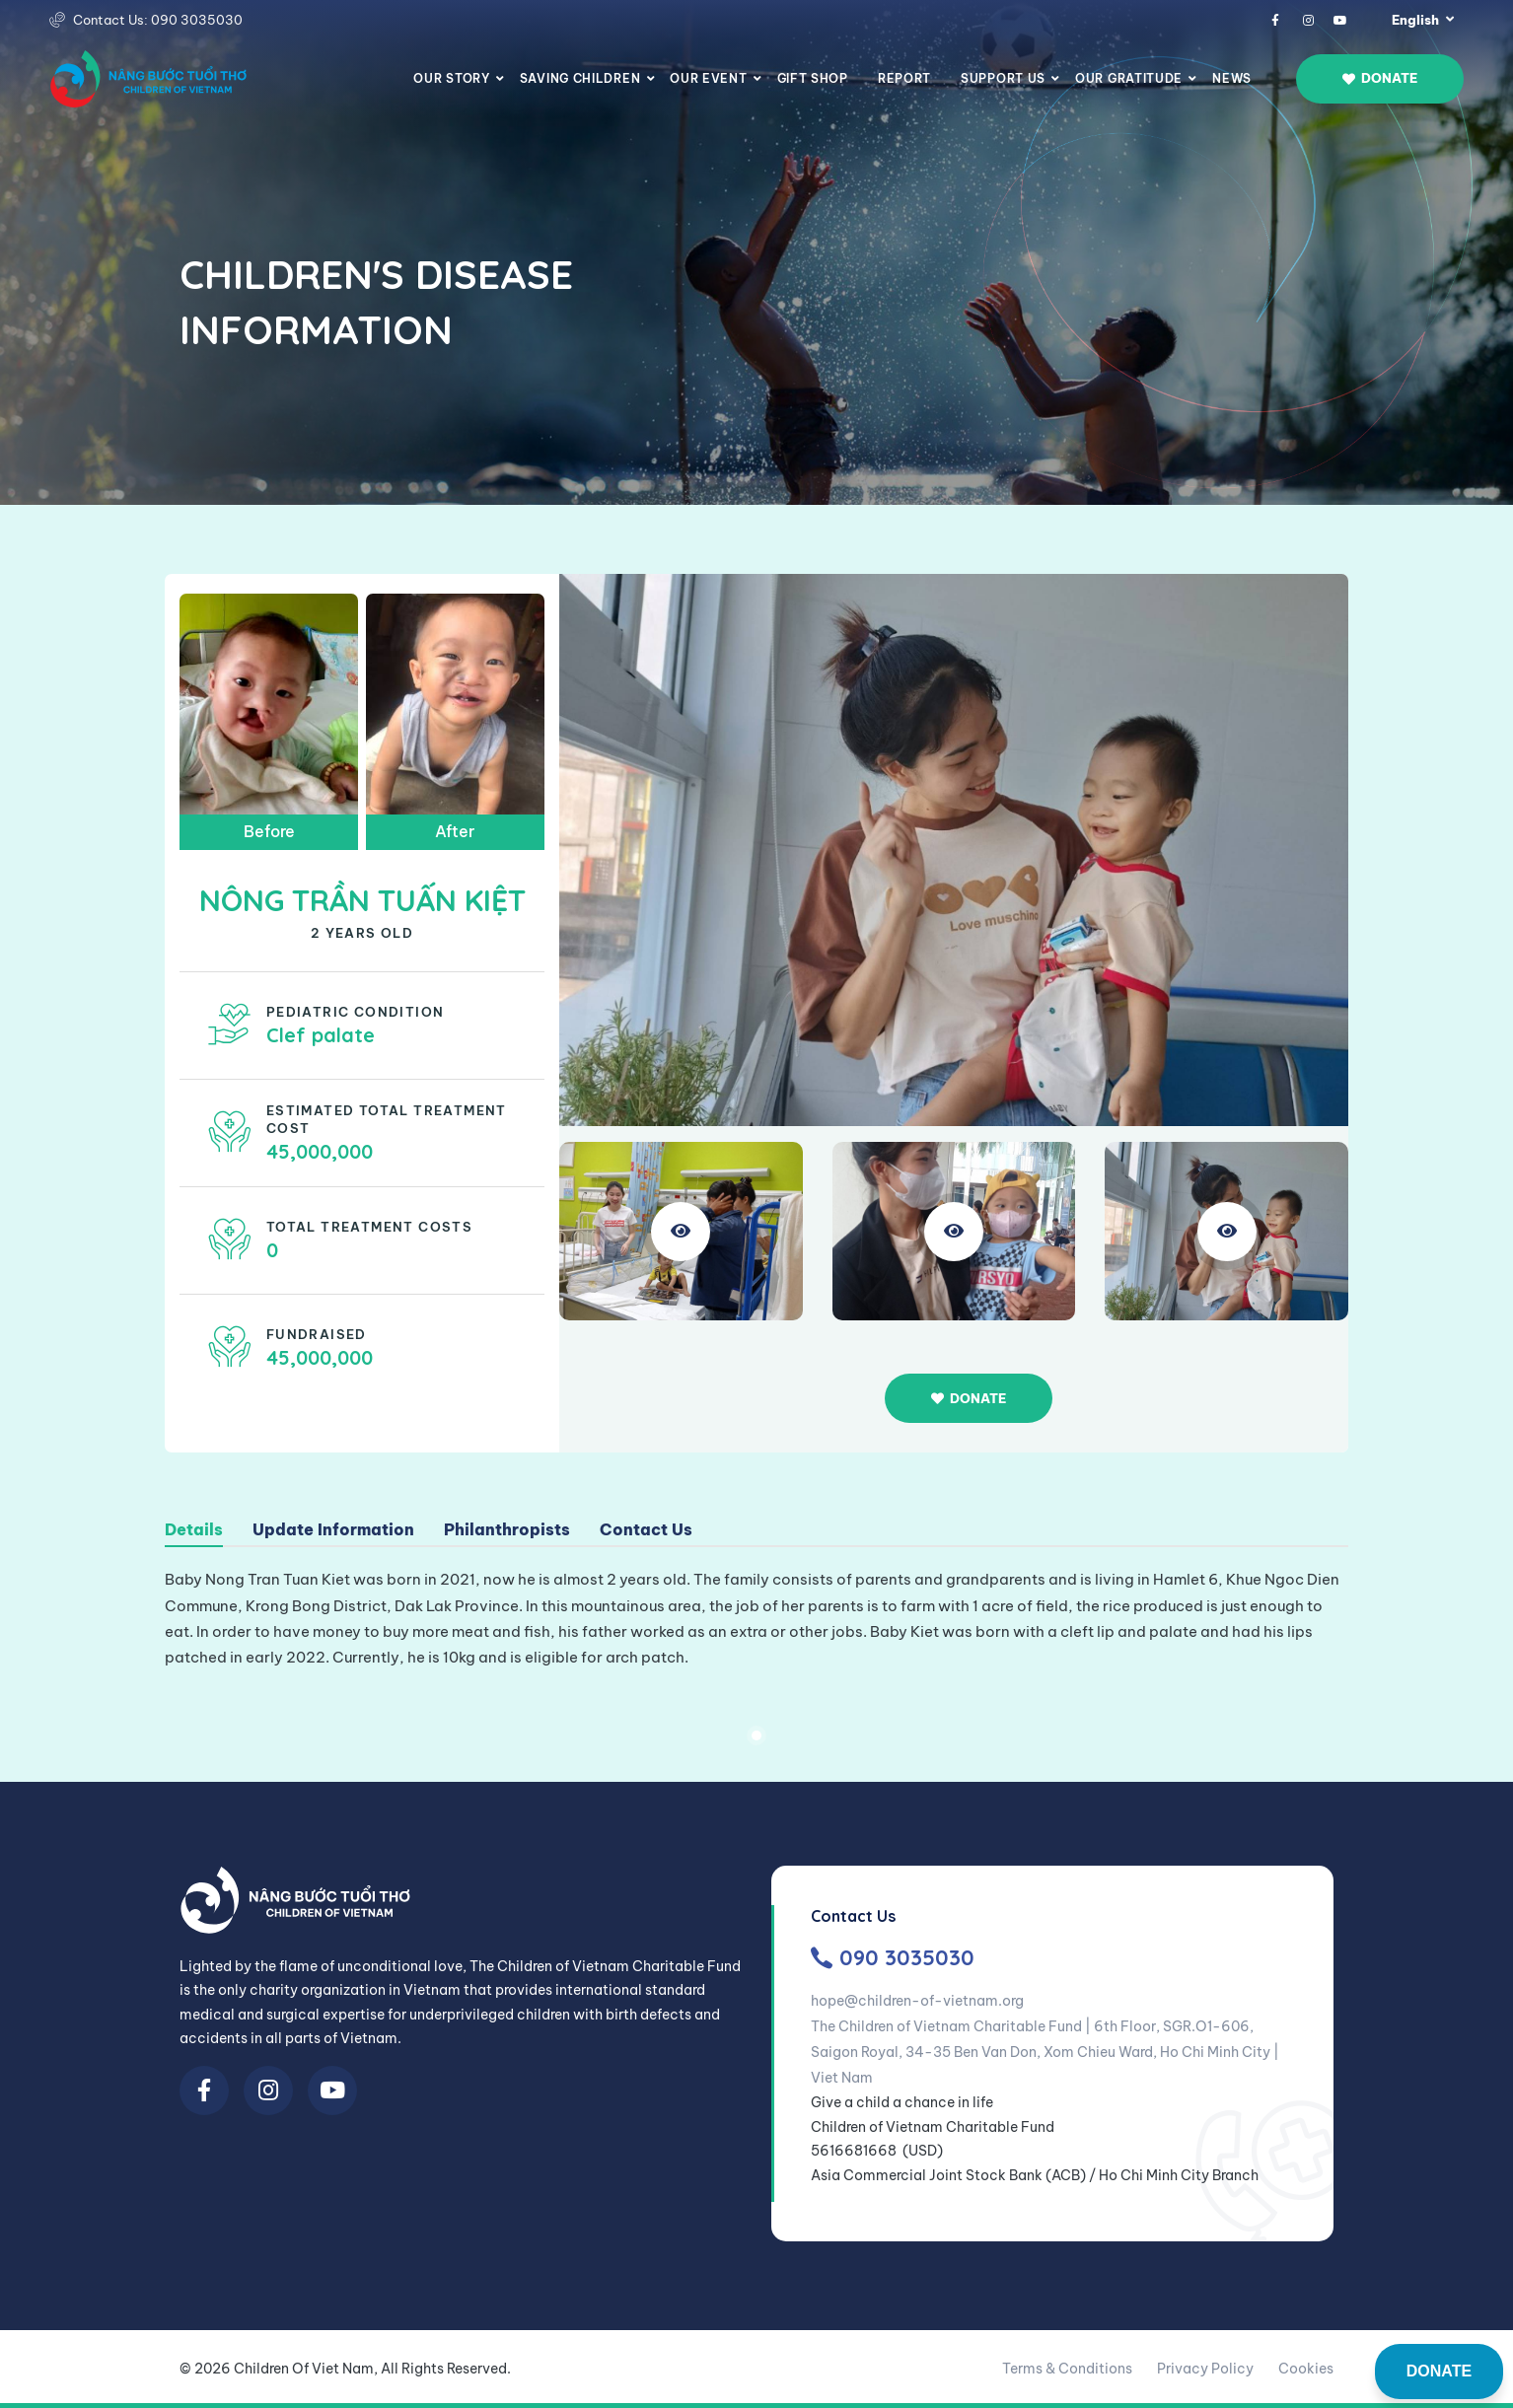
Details (194, 1530)
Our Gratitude (1129, 78)
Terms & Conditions (1067, 2368)
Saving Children (580, 78)
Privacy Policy (1205, 2368)
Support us (1003, 78)
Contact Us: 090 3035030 (158, 20)
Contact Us (646, 1530)
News (1232, 78)
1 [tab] (756, 1735)
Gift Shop (812, 78)
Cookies (1305, 2368)
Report (904, 78)
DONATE (1439, 2371)
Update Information (333, 1530)
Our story (451, 78)
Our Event (708, 78)
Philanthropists (507, 1530)
